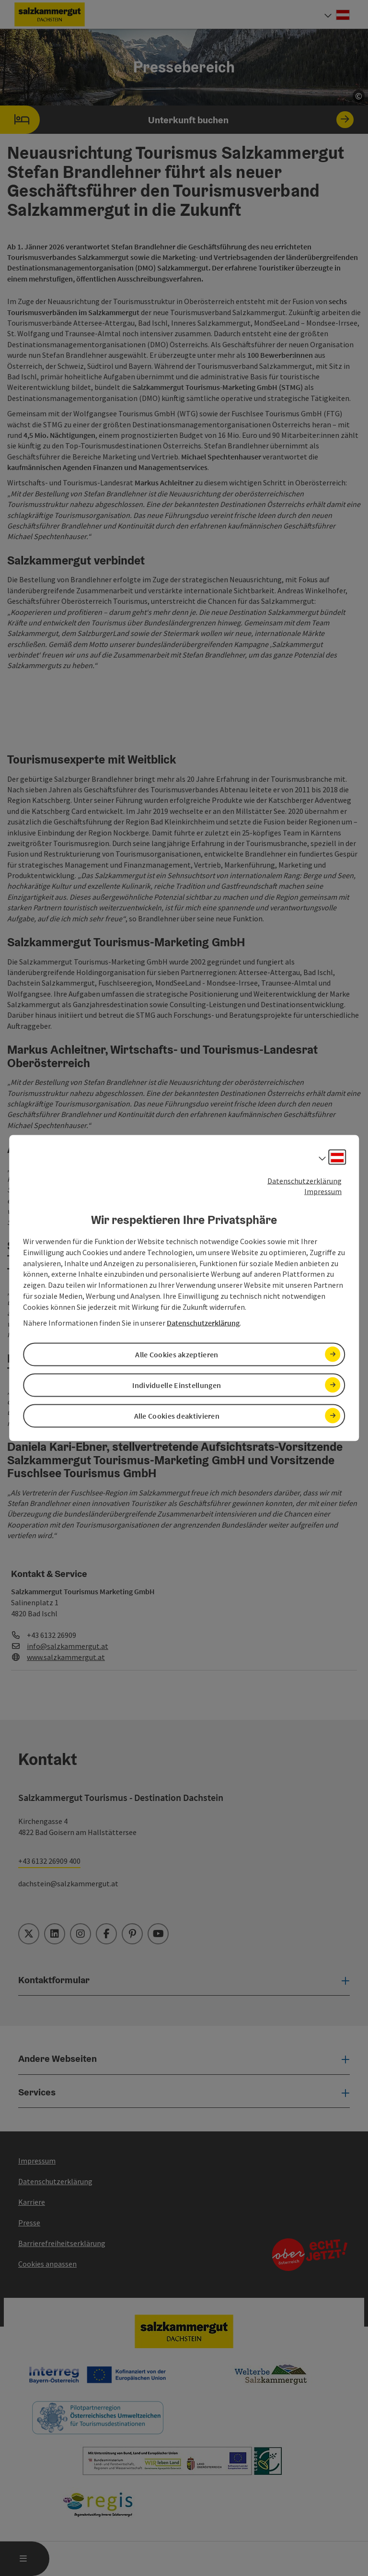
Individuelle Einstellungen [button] (176, 1386)
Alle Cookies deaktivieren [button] (177, 1414)
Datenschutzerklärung (304, 1183)
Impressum (323, 1195)
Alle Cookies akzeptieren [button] (176, 1357)
